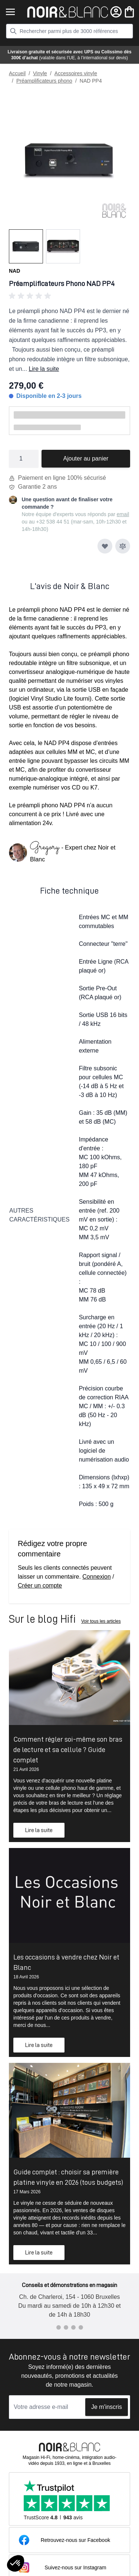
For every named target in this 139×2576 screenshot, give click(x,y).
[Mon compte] (116, 12)
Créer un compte (40, 1585)
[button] (69, 296)
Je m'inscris (106, 2407)
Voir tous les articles (101, 1621)
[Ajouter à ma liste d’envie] (104, 546)
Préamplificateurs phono (44, 81)
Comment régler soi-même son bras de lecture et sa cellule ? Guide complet (67, 1749)
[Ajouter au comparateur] (122, 546)
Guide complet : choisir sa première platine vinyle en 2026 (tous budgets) (68, 2177)
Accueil (17, 73)
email (123, 514)
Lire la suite (44, 369)
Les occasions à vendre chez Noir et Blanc (66, 1962)
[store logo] (68, 12)
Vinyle (40, 73)
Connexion (96, 1576)
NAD (14, 271)
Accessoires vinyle (75, 73)
